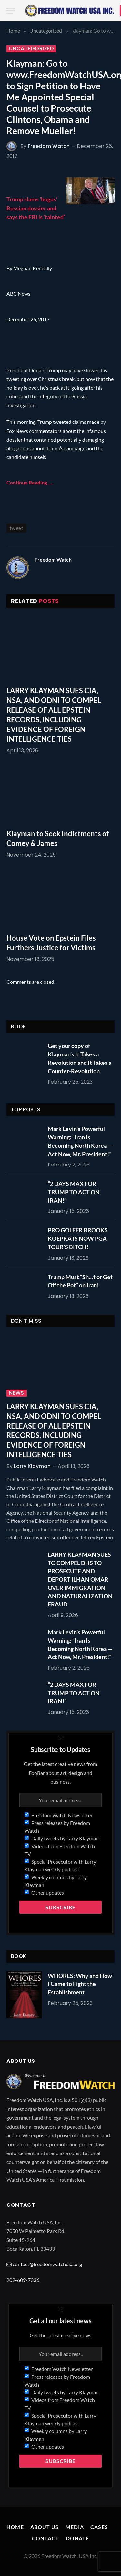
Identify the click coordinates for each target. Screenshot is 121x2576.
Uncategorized (31, 48)
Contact (45, 2538)
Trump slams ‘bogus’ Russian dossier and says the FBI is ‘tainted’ (35, 208)
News (16, 1393)
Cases (99, 2527)
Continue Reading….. (30, 482)
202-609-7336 (22, 2280)
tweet (16, 528)
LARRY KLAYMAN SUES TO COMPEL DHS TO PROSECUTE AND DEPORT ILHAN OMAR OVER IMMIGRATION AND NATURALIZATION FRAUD (80, 1579)
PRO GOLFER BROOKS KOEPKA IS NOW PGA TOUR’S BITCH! (78, 1238)
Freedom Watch (49, 146)
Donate (77, 2538)
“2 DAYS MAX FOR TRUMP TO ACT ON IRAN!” (74, 1192)
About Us (44, 2527)
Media (75, 2527)
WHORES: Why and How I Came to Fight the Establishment (80, 1984)
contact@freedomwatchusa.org (47, 2264)
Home (15, 2527)
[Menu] (10, 11)
